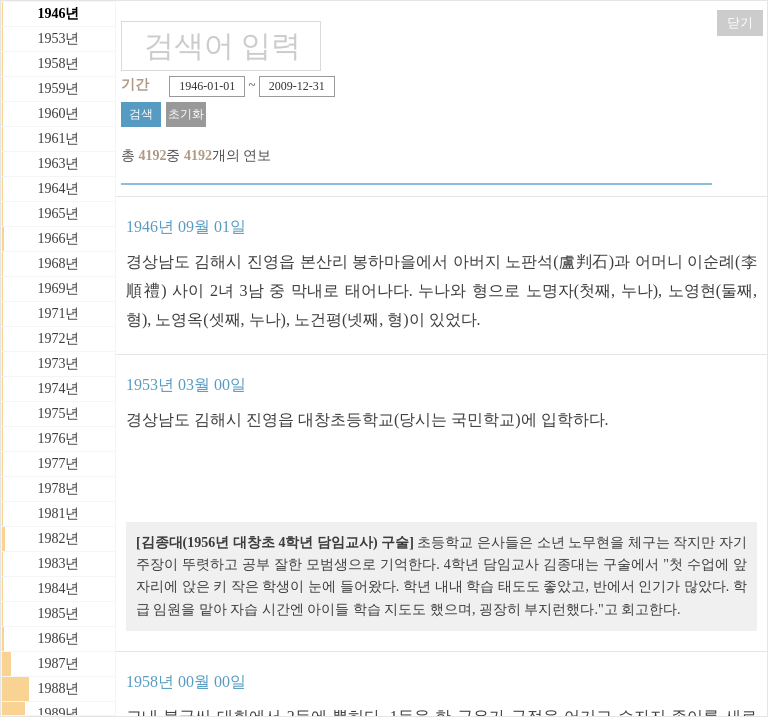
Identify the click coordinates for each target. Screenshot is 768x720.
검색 (141, 114)
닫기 (740, 22)
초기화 (186, 114)
